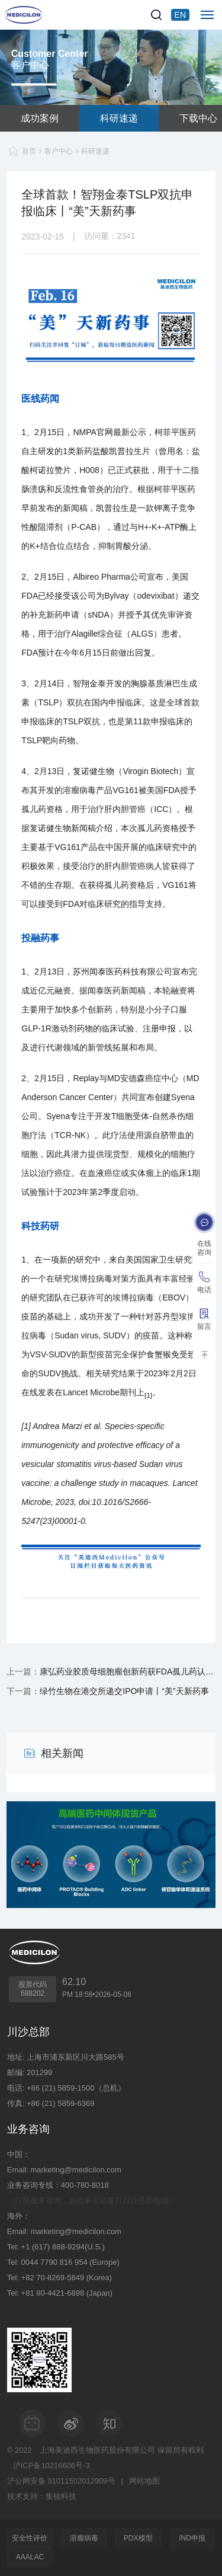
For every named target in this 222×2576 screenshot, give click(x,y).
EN (180, 15)
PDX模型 (138, 2538)
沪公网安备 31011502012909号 (61, 2480)
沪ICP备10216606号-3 (51, 2465)
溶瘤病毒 (84, 2538)
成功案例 (40, 118)
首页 (29, 151)
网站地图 (144, 2480)
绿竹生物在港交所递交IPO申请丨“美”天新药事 (124, 1691)
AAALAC (30, 2557)
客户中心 (58, 151)
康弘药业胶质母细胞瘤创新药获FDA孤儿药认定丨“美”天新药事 (127, 1671)
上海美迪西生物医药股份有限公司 (97, 2450)
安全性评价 (29, 2538)
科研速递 (119, 118)
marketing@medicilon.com (75, 2169)
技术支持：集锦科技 (41, 2496)
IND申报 (192, 2538)
